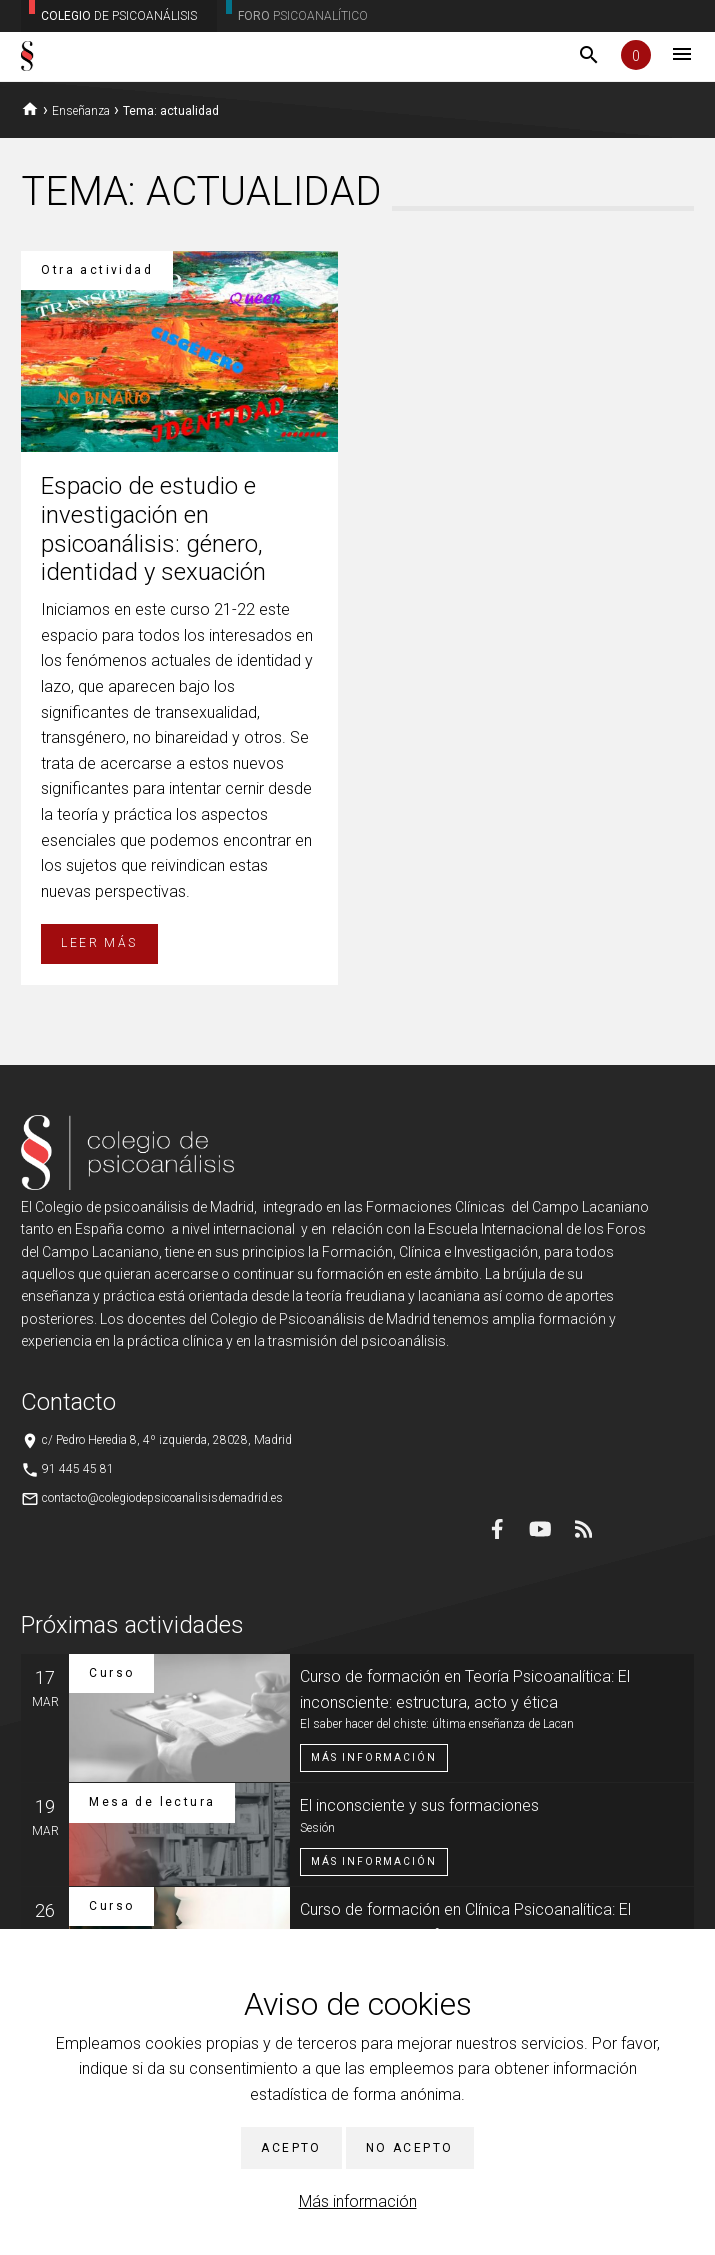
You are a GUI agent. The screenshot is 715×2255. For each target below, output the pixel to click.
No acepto (410, 2148)
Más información (358, 2201)
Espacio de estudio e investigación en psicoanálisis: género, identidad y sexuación (153, 529)
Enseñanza (81, 111)
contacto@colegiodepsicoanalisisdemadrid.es (162, 1498)
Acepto (291, 2148)
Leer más (99, 943)
